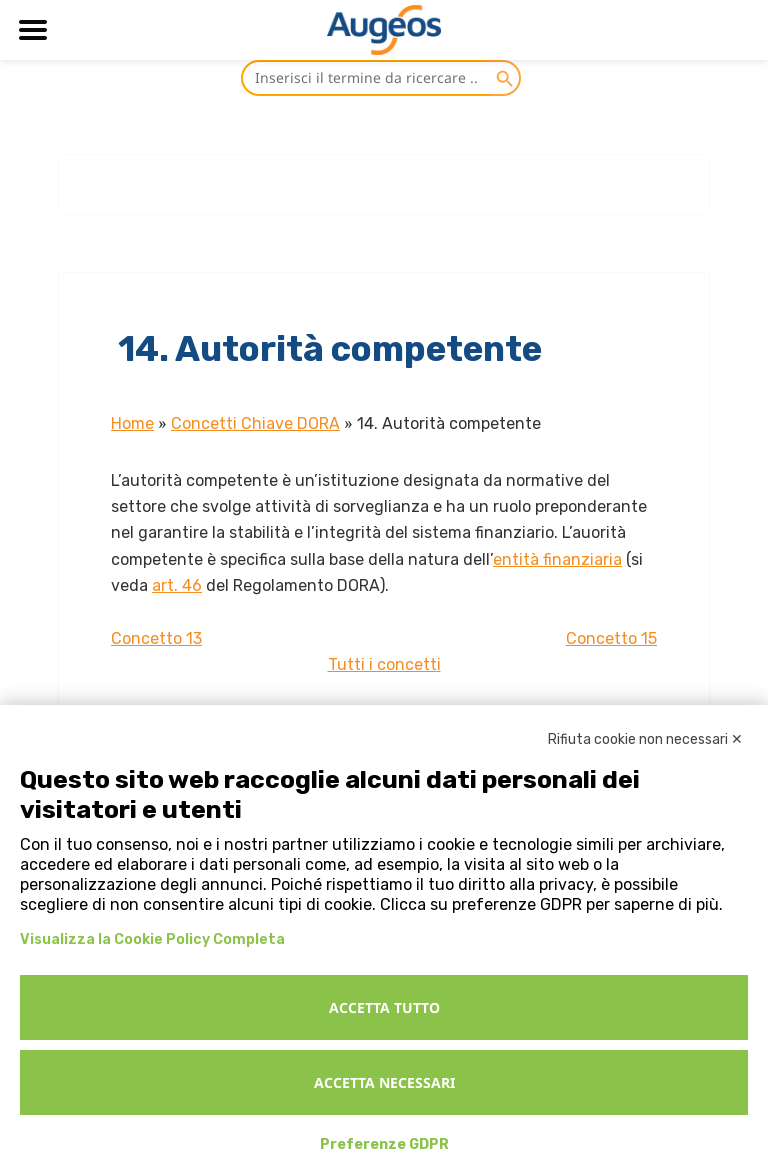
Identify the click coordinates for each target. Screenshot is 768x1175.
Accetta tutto (384, 1007)
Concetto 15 (611, 638)
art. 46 (177, 585)
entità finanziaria (557, 559)
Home (132, 423)
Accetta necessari (384, 1082)
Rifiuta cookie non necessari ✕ (645, 739)
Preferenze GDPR (384, 1144)
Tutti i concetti (384, 664)
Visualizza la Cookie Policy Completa (152, 939)
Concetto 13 (156, 638)
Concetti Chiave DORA (255, 423)
